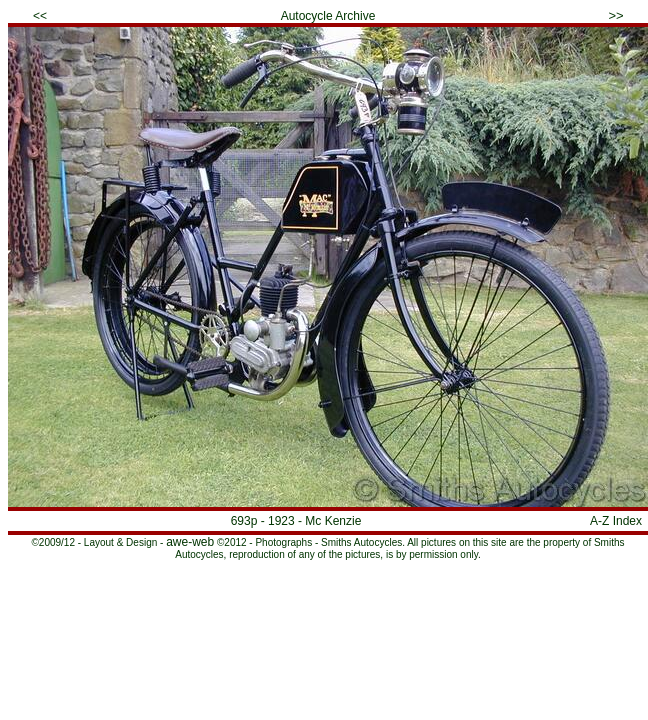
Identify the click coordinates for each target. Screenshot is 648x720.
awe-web (190, 542)
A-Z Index (616, 521)
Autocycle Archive (328, 16)
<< (40, 16)
